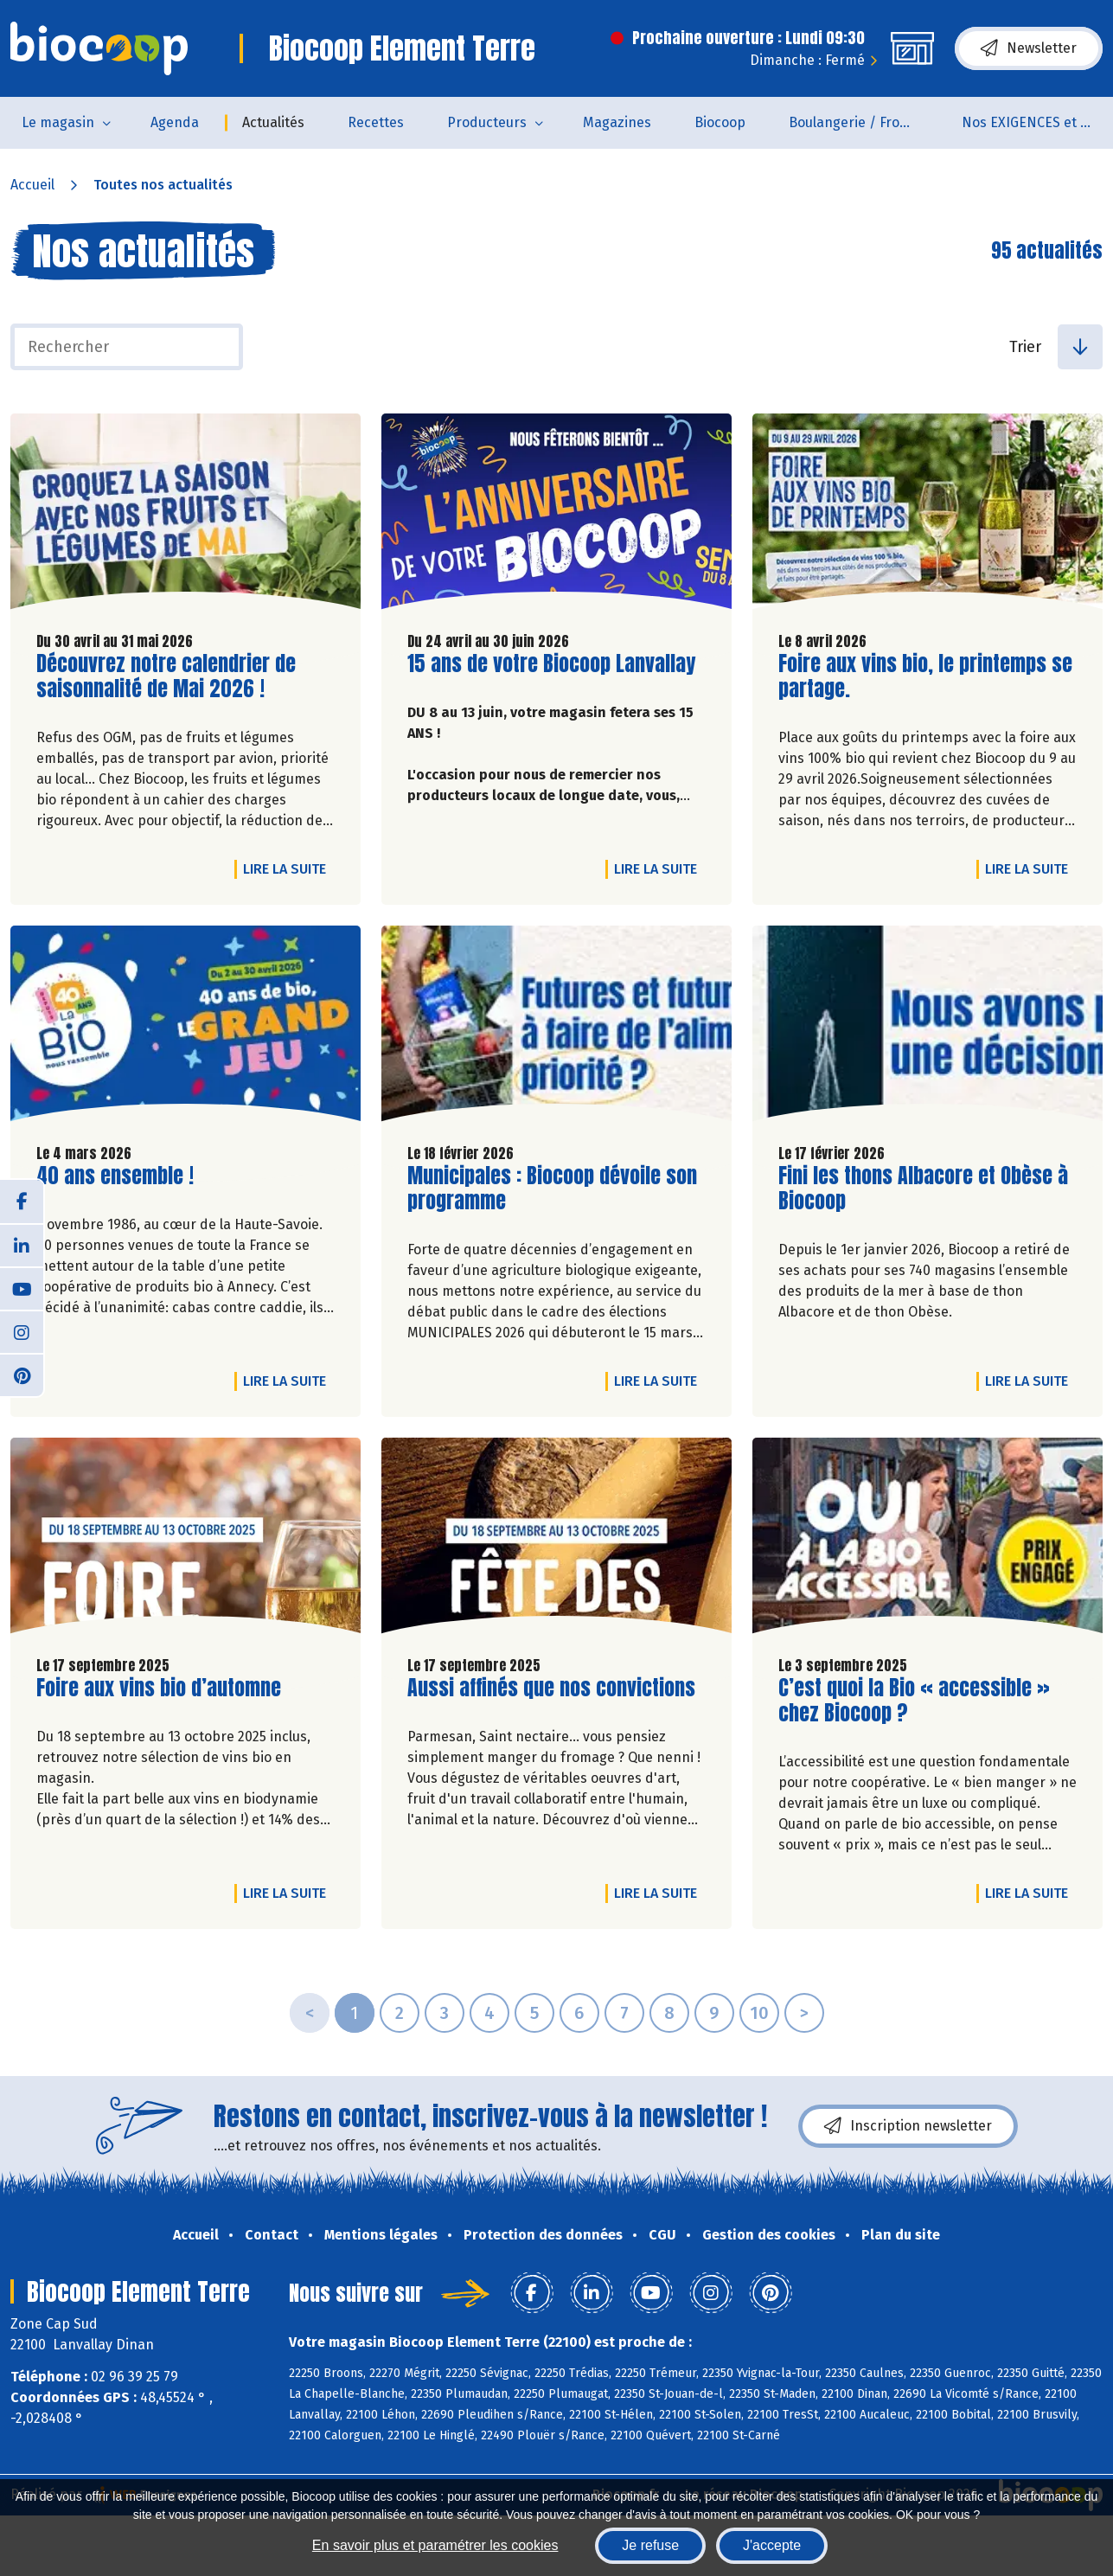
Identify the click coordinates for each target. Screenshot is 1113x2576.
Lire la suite (289, 868)
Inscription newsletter (908, 2126)
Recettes (376, 122)
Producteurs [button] (487, 122)
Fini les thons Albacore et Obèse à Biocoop (923, 1188)
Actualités (273, 122)
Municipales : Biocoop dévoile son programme (552, 1188)
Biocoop (719, 122)
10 (759, 2012)
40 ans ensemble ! (115, 1176)
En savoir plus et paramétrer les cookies (435, 2545)
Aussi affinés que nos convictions (551, 1688)
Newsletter (1029, 48)
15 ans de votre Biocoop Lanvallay (551, 663)
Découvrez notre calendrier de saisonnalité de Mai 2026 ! (166, 676)
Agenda (174, 122)
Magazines (617, 122)
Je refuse (650, 2545)
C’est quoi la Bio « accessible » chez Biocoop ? (914, 1701)
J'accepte (772, 2545)
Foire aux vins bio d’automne (158, 1688)
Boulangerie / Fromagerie (864, 122)
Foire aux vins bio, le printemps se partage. (925, 676)
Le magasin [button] (58, 122)
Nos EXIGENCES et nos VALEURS (1037, 122)
